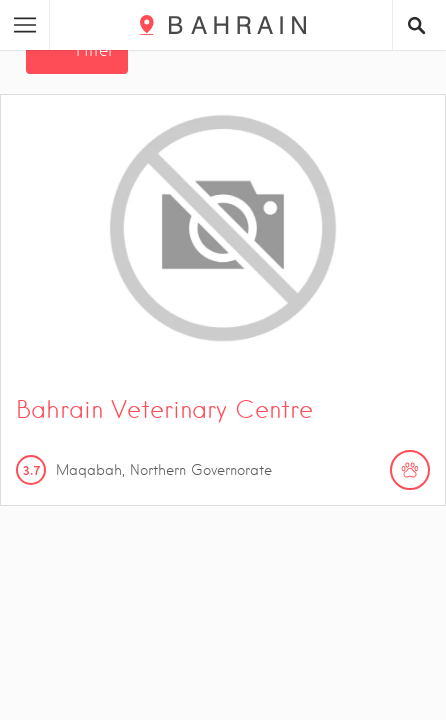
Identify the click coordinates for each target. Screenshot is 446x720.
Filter (95, 50)
